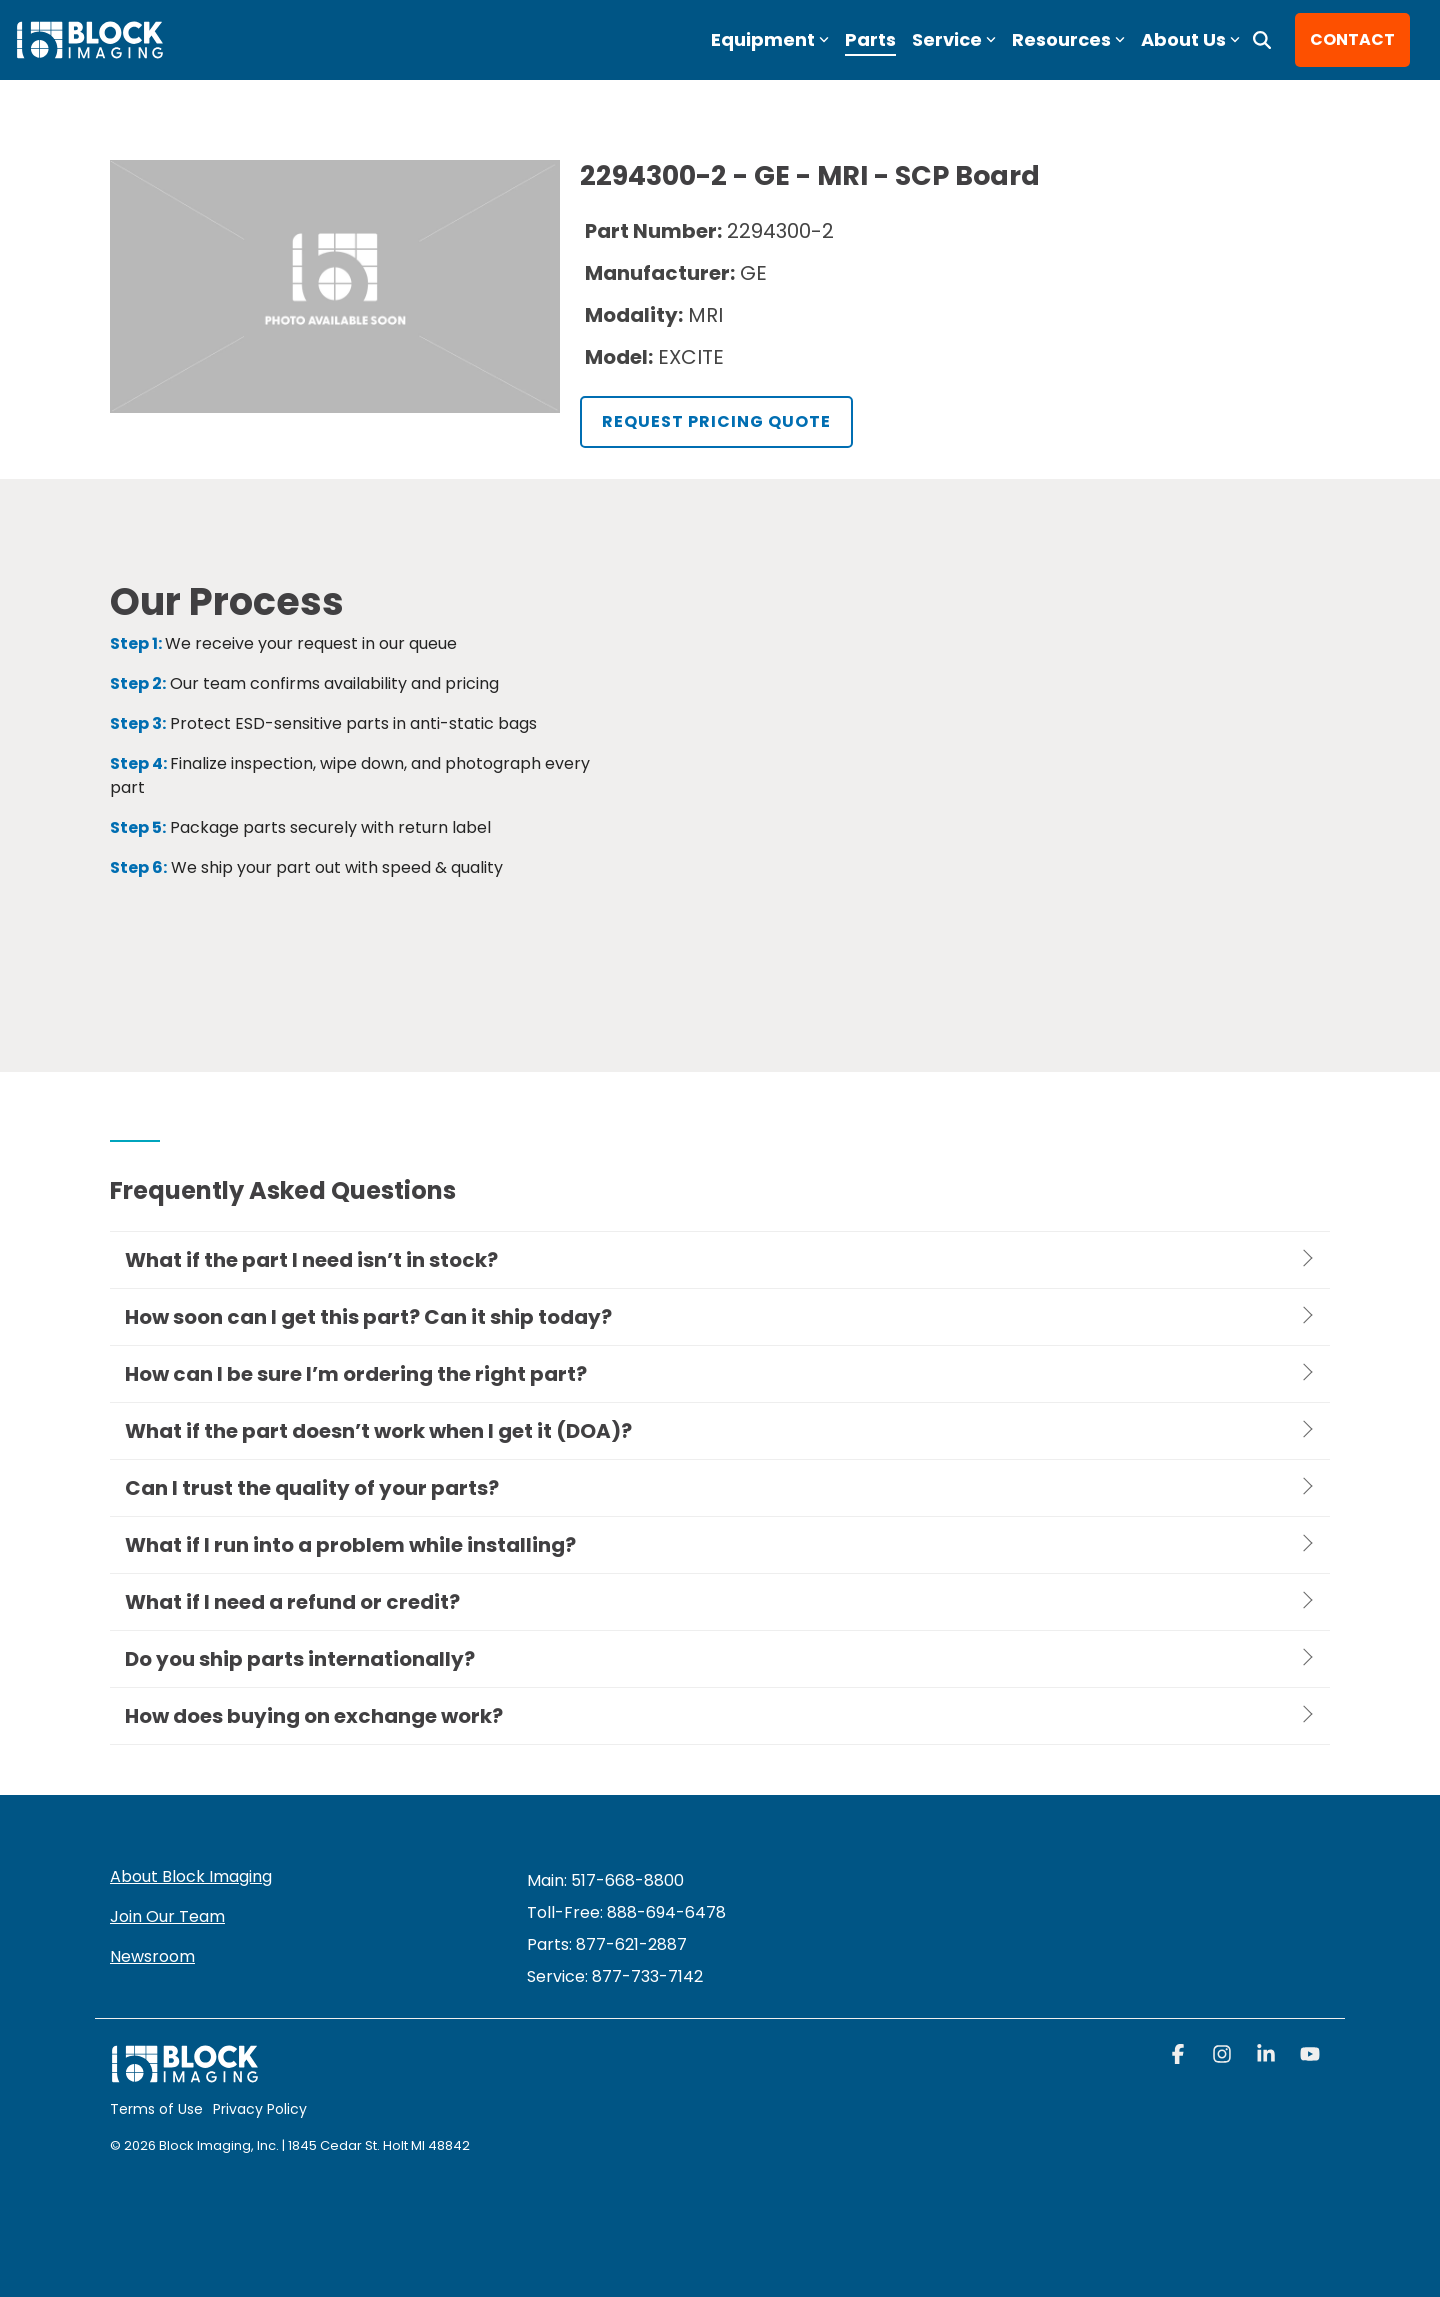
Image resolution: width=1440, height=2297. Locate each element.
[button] (1180, 2056)
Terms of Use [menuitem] (156, 2109)
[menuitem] (615, 1976)
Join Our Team (167, 1916)
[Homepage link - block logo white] (185, 2073)
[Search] (1262, 40)
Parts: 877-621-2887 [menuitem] (607, 1944)
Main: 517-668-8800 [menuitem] (605, 1880)
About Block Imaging (191, 1876)
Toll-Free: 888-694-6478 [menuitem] (626, 1912)
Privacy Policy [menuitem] (260, 2109)
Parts (870, 39)
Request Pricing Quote (716, 421)
